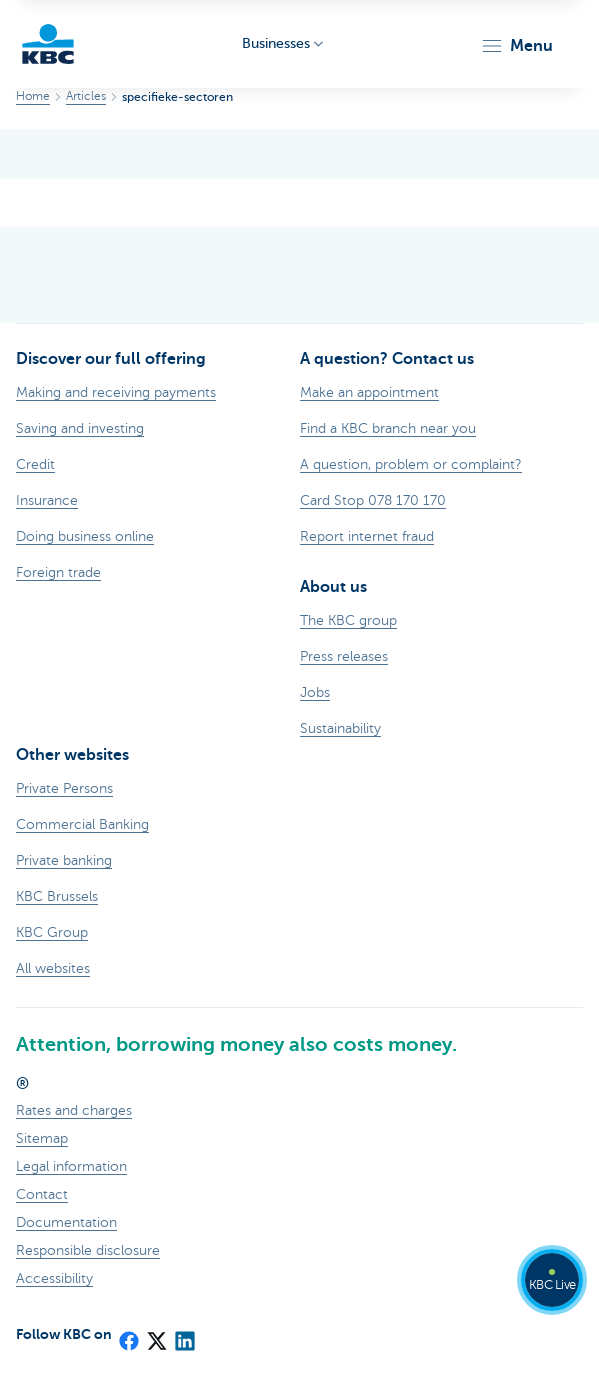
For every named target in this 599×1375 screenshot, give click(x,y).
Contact (42, 1194)
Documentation (66, 1222)
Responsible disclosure (88, 1250)
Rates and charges (74, 1110)
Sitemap (42, 1138)
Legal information (71, 1166)
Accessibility (54, 1278)
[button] (516, 46)
